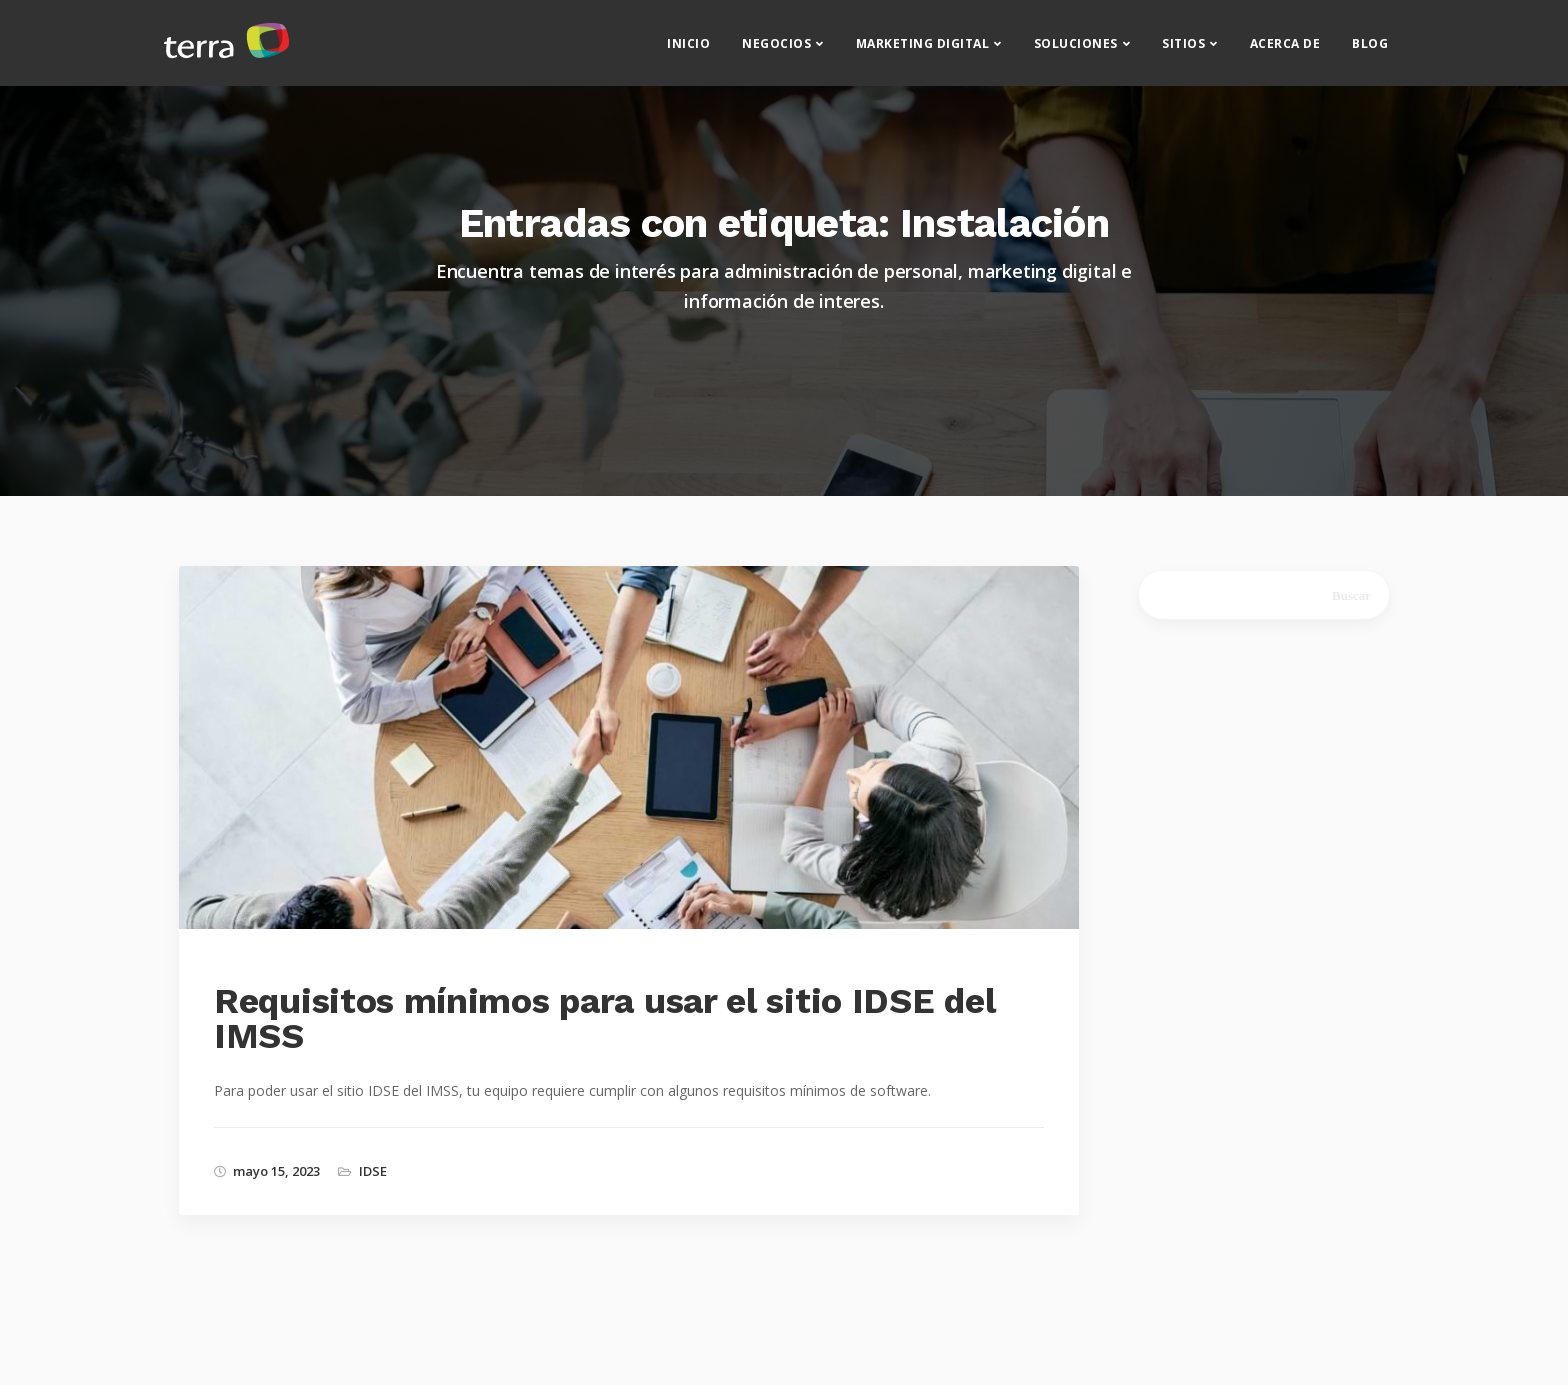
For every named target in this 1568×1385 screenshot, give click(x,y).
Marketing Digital (923, 50)
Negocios (776, 50)
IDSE (373, 1171)
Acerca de (1285, 50)
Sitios (1183, 50)
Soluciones (1076, 50)
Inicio (688, 50)
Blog (1370, 50)
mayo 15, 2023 (276, 1171)
